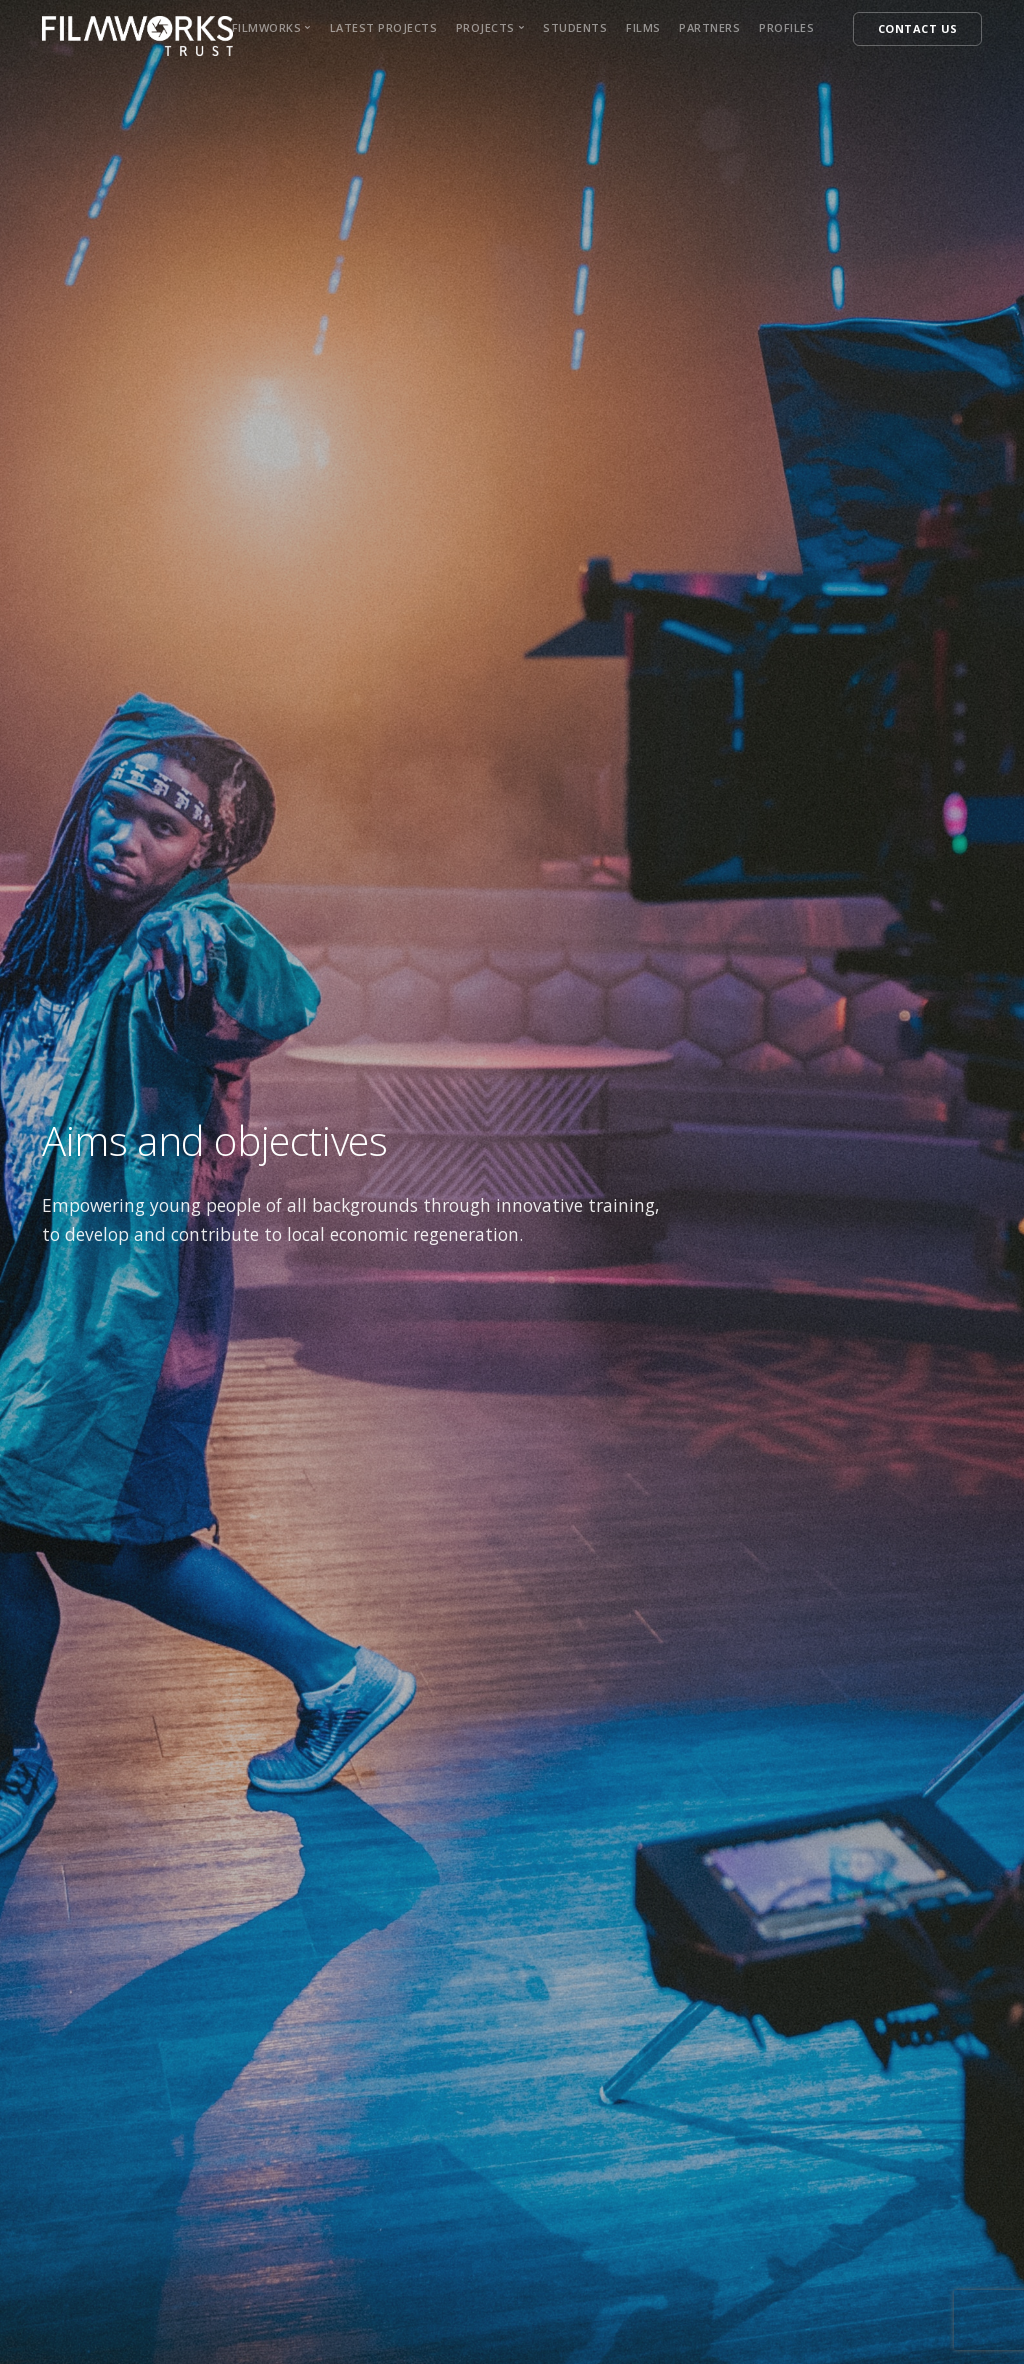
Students (575, 27)
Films (643, 27)
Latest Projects (384, 27)
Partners (709, 27)
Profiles (786, 27)
